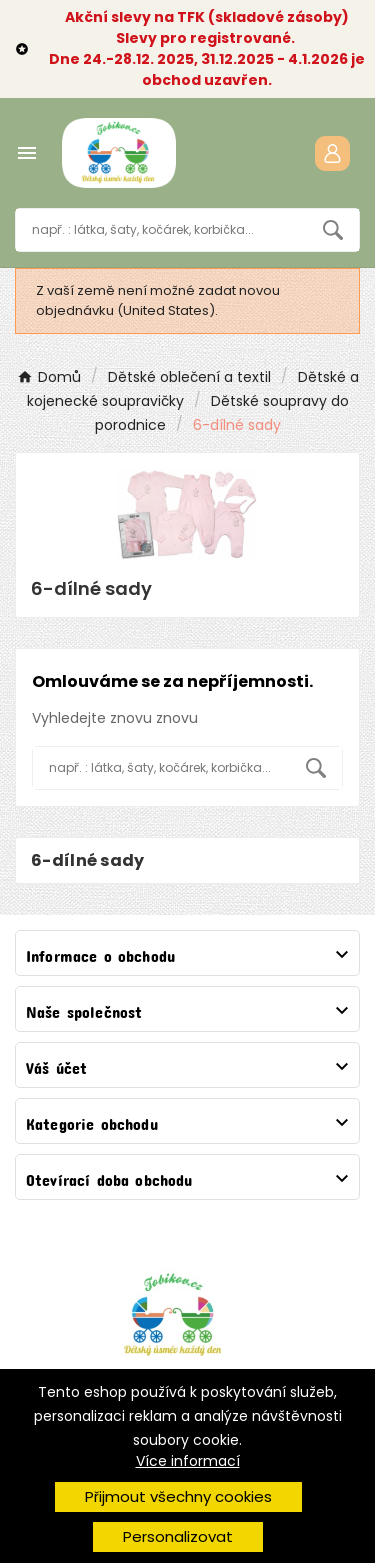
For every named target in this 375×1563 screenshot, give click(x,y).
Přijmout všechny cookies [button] (178, 1496)
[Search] (333, 230)
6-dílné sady (88, 860)
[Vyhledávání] (161, 230)
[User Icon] (332, 153)
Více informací (188, 1461)
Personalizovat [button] (178, 1536)
